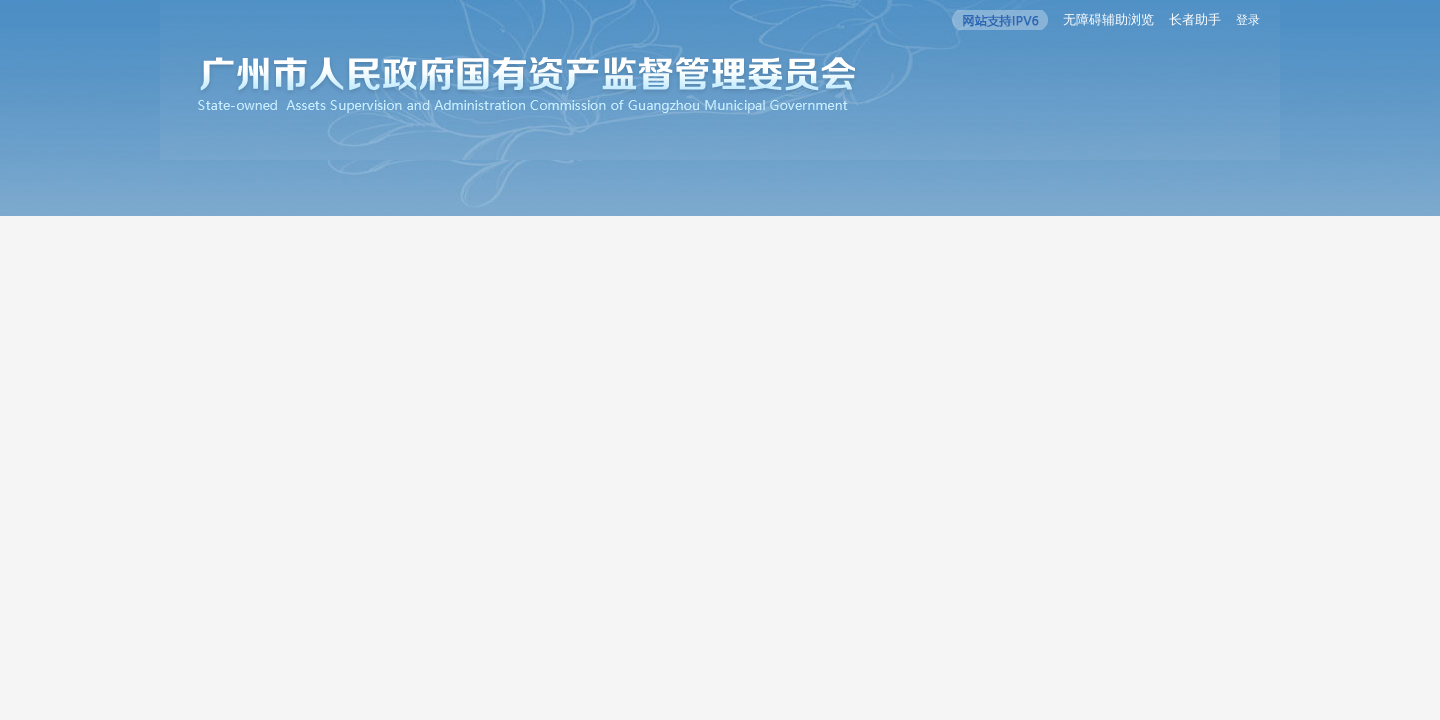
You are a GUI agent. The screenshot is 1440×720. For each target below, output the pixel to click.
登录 (1248, 20)
